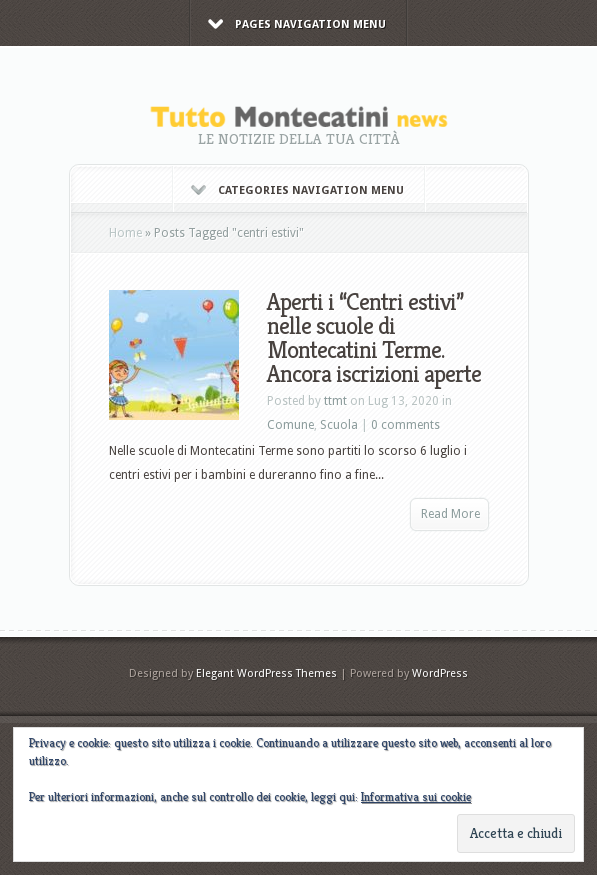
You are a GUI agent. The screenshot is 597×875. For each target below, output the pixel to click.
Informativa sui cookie (416, 796)
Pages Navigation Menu (297, 24)
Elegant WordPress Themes (266, 673)
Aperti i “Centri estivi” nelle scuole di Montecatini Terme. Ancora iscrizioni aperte (374, 338)
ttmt (335, 401)
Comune (290, 425)
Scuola (339, 425)
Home (125, 233)
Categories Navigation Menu (297, 190)
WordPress (440, 673)
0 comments (405, 425)
